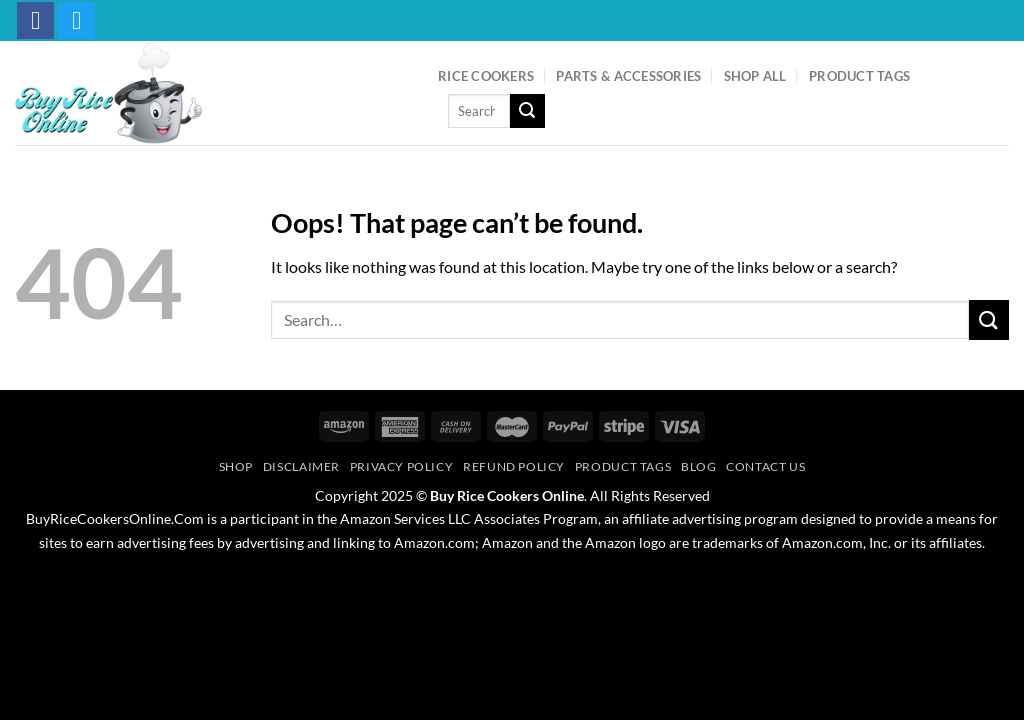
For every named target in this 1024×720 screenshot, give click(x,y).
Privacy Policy (402, 466)
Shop (236, 466)
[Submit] (527, 111)
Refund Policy (514, 466)
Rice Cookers (486, 76)
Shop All (755, 76)
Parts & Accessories (628, 76)
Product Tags (859, 76)
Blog (698, 466)
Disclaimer (301, 466)
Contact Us (765, 466)
